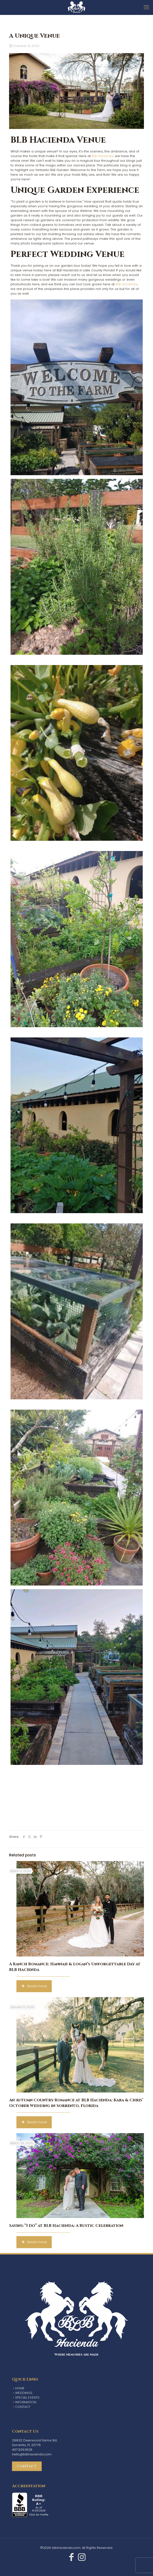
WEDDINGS (23, 2393)
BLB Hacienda (126, 284)
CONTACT (22, 2406)
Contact (27, 2466)
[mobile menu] (146, 7)
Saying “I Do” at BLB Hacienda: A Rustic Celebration (66, 2225)
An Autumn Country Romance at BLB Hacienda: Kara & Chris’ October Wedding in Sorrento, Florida (76, 2102)
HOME (20, 2388)
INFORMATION (25, 2402)
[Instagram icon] (81, 2558)
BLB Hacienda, (103, 156)
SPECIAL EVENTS (27, 2397)
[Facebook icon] (71, 2558)
